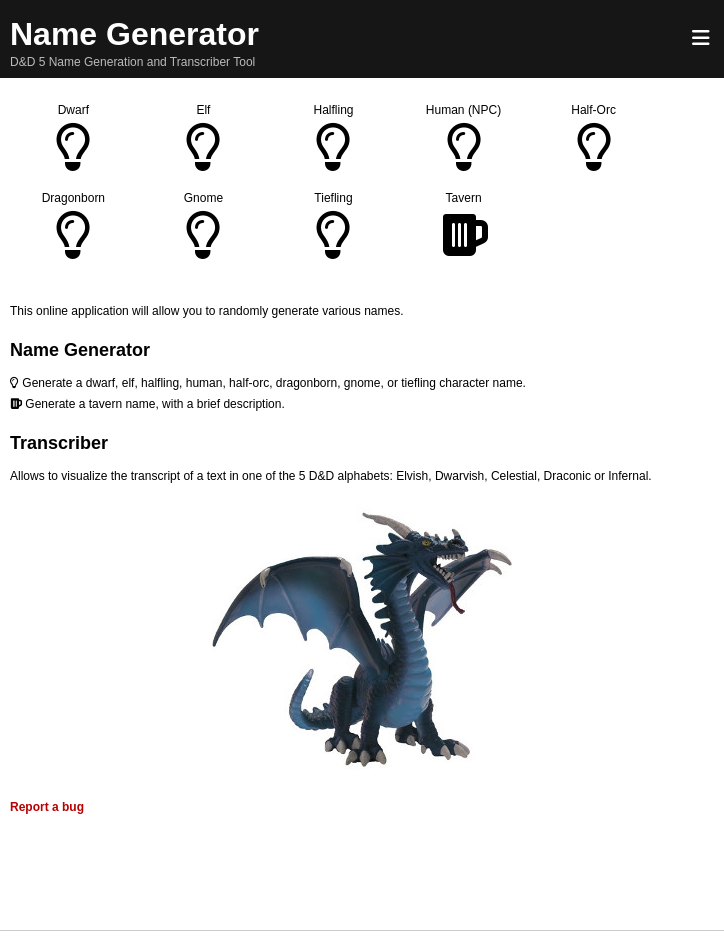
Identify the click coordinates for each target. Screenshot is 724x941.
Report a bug (47, 807)
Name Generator (134, 34)
